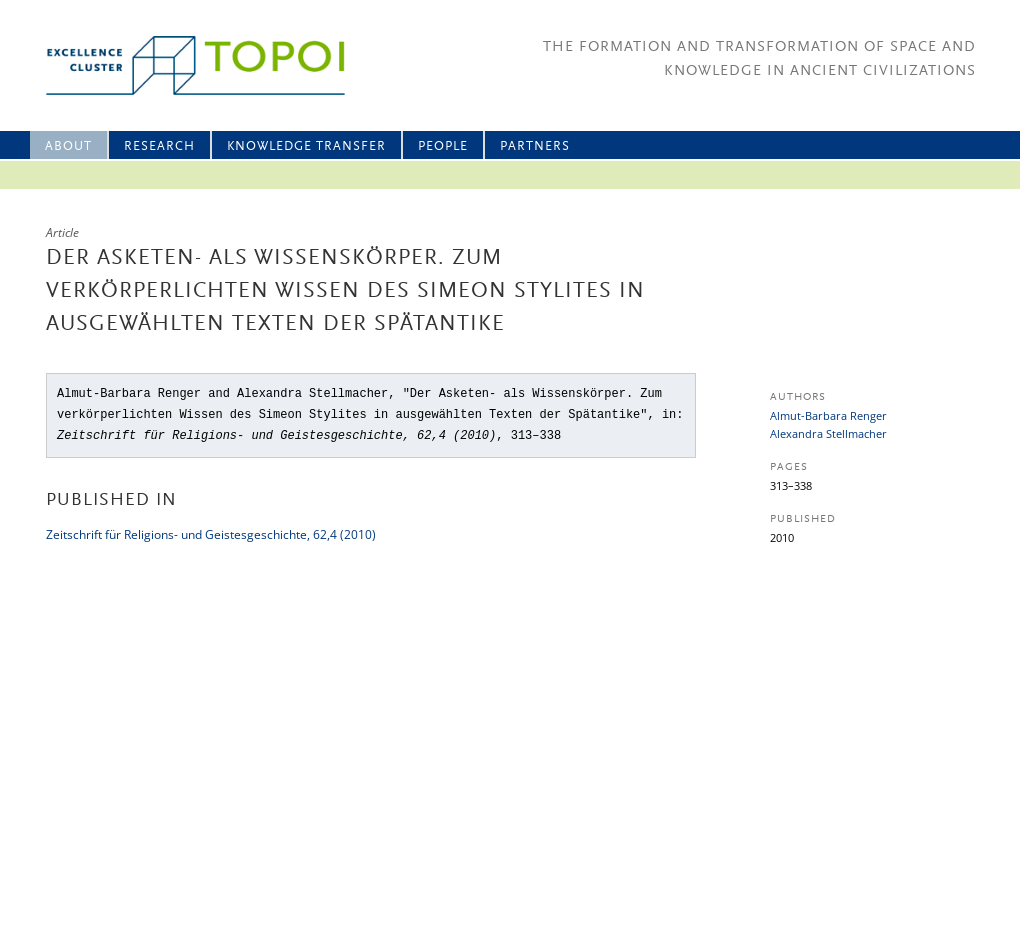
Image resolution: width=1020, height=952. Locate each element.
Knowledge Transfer (306, 146)
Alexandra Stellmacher (828, 433)
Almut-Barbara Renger (828, 415)
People (443, 146)
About (68, 146)
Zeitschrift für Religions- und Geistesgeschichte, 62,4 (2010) (211, 534)
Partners (535, 146)
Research (159, 146)
